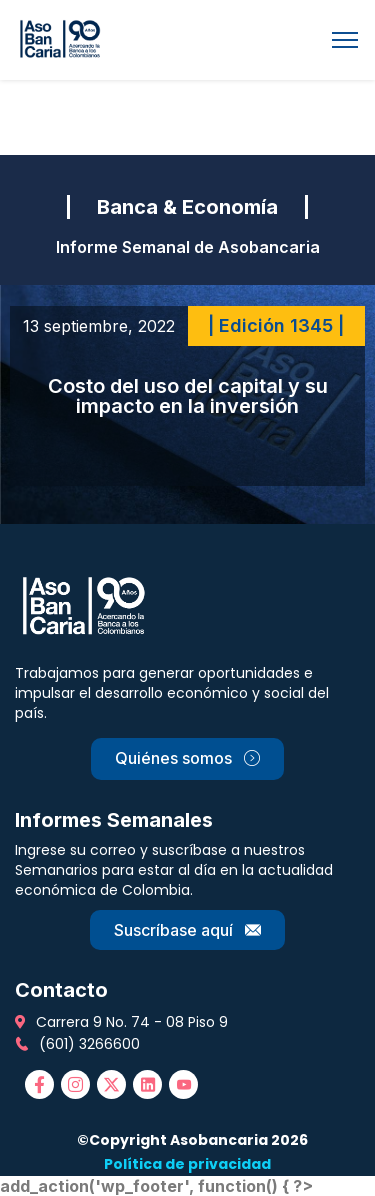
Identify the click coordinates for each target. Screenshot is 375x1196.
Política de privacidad (187, 1164)
